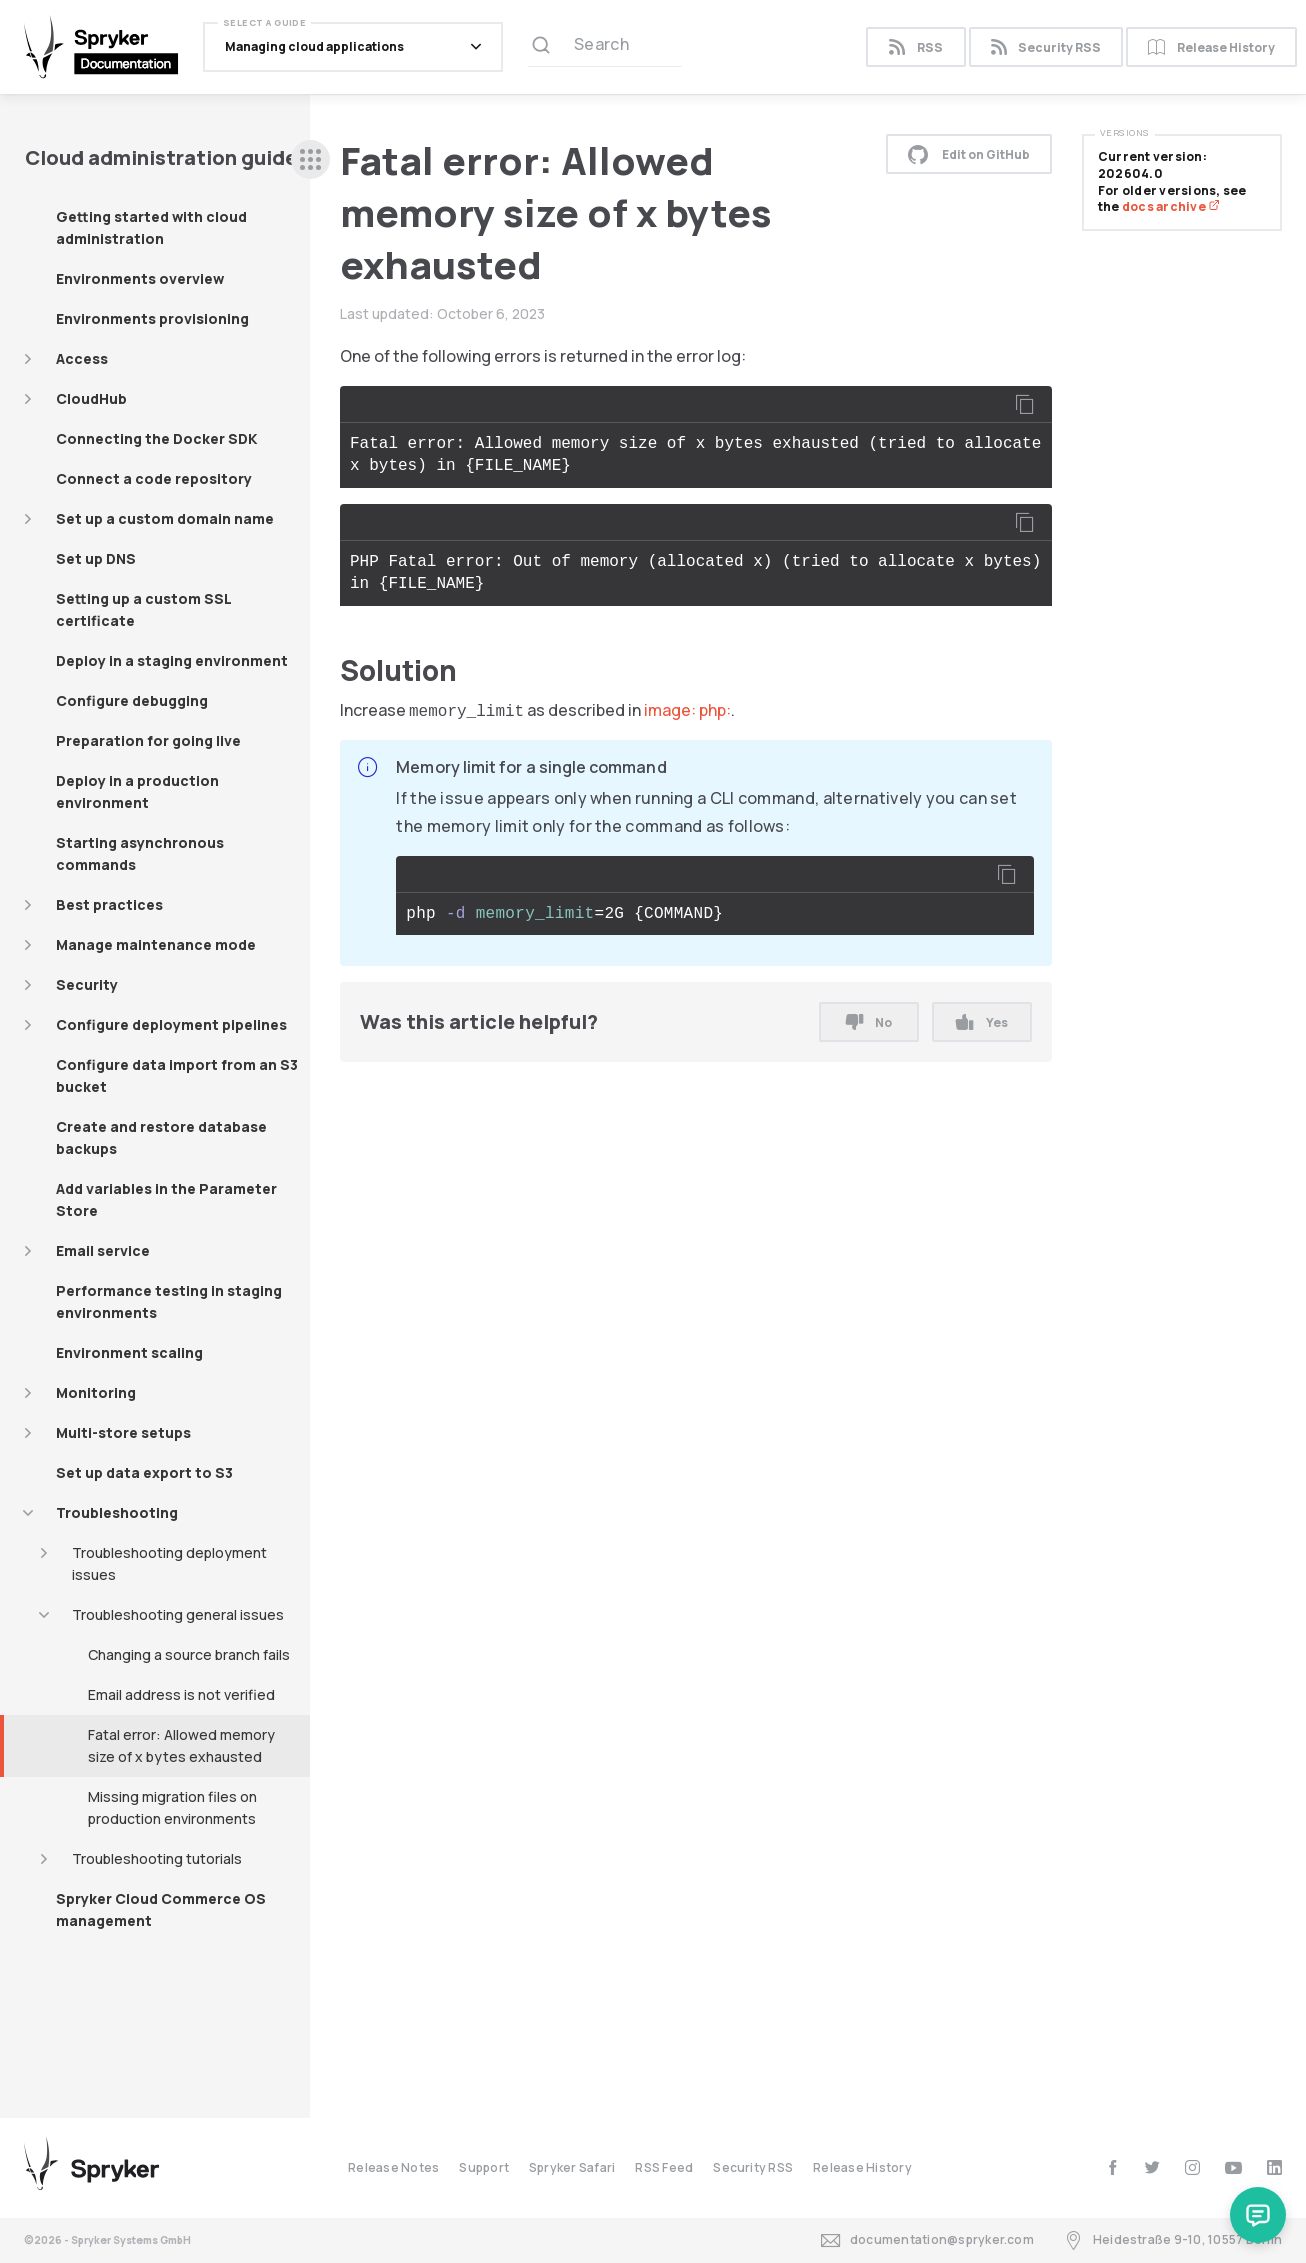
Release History (1211, 47)
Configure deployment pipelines (171, 1024)
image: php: (687, 710)
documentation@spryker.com (927, 2240)
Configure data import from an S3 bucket (177, 1075)
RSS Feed (664, 2167)
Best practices (109, 904)
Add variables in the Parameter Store (166, 1199)
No (869, 1022)
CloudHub (91, 398)
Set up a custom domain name (165, 518)
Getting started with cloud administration (151, 227)
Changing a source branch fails (189, 1654)
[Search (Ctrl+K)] (604, 47)
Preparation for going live (148, 740)
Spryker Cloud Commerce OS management (161, 1909)
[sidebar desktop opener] (310, 159)
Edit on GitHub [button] (969, 154)
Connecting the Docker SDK (156, 438)
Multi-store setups (123, 1432)
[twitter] (1152, 2167)
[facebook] (1112, 2167)
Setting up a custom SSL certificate (144, 609)
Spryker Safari (572, 2167)
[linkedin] (1274, 2167)
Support (484, 2167)
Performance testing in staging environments (169, 1301)
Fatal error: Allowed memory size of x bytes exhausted (181, 1745)
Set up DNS (96, 558)
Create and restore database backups (161, 1137)
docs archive (1171, 206)
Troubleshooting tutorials (157, 1858)
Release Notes (393, 2167)
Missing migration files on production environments (172, 1807)
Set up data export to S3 (144, 1472)
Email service (103, 1250)
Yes (981, 1022)
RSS (915, 47)
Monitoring (96, 1392)
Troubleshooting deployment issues (169, 1563)
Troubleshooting (117, 1512)
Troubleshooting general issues (178, 1614)
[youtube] (1233, 2167)
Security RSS (1046, 47)
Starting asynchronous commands (140, 853)
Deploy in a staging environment (172, 660)
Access (82, 358)
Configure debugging (132, 700)
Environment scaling (129, 1352)
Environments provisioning (152, 318)
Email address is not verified (181, 1694)
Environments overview (140, 278)
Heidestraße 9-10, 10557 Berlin (1173, 2240)
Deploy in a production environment (137, 791)
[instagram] (1192, 2167)
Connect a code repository (154, 478)
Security (87, 984)
